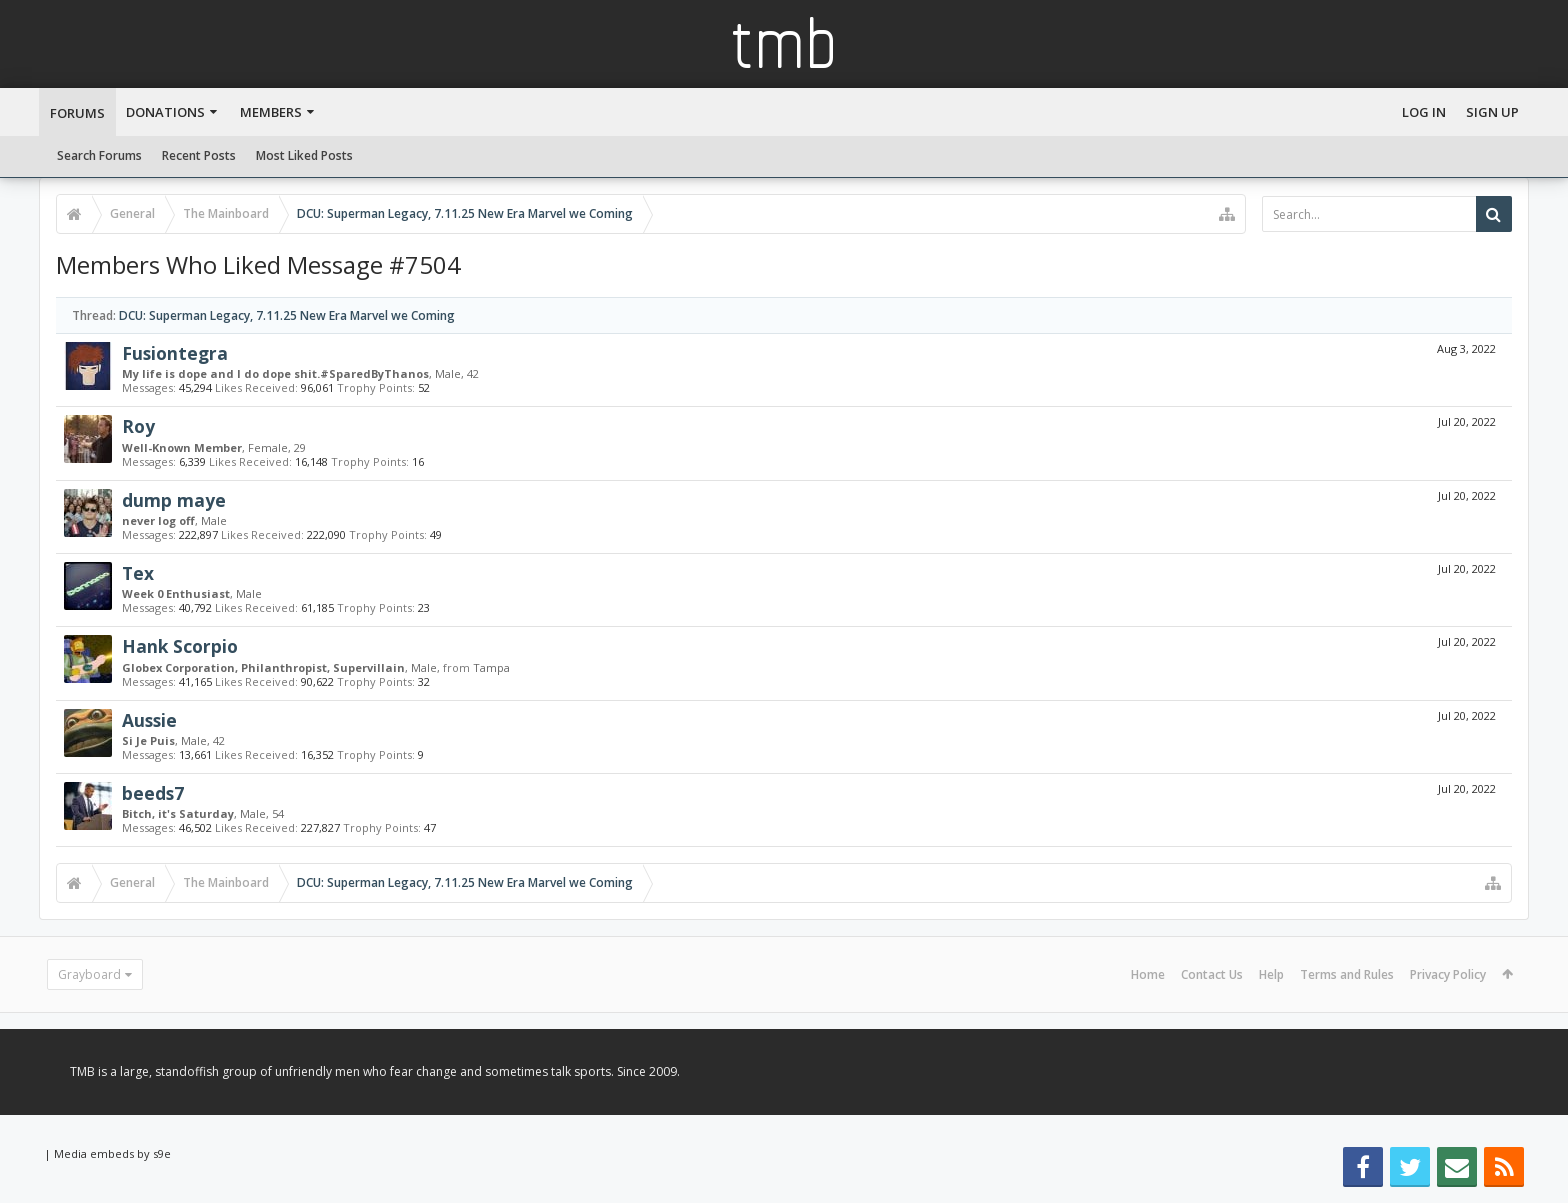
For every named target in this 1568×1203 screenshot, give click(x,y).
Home (1148, 974)
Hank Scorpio (180, 646)
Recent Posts (199, 155)
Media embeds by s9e (112, 1153)
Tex (138, 573)
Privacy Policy (1448, 974)
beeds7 (153, 793)
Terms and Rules (1347, 974)
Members (271, 112)
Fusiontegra (175, 353)
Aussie (149, 720)
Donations (165, 112)
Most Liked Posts (304, 155)
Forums (77, 113)
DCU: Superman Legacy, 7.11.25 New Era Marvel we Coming (287, 315)
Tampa (491, 667)
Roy (138, 426)
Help (1271, 974)
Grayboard (89, 974)
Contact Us (1212, 974)
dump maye (174, 500)
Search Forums (99, 155)
